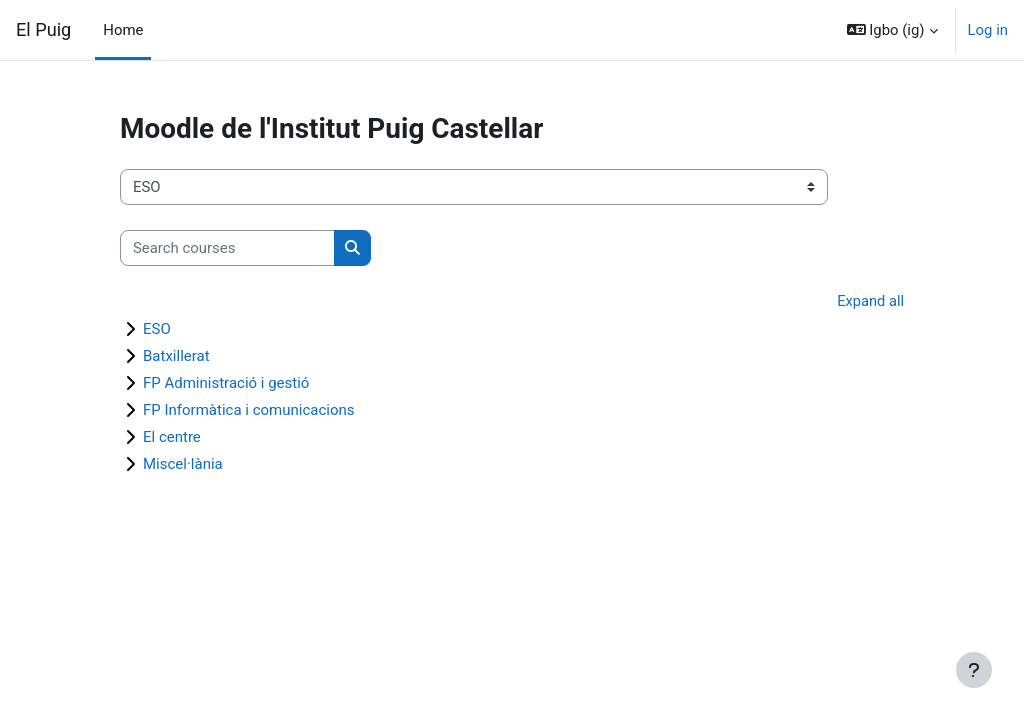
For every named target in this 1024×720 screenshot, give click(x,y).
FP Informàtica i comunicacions (249, 411)
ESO (157, 330)
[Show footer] (974, 670)
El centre (172, 438)
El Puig (43, 29)
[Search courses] (227, 248)
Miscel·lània (183, 465)
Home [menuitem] (123, 30)
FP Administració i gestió (226, 384)
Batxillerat (176, 357)
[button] (892, 30)
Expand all (870, 302)
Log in (988, 30)
